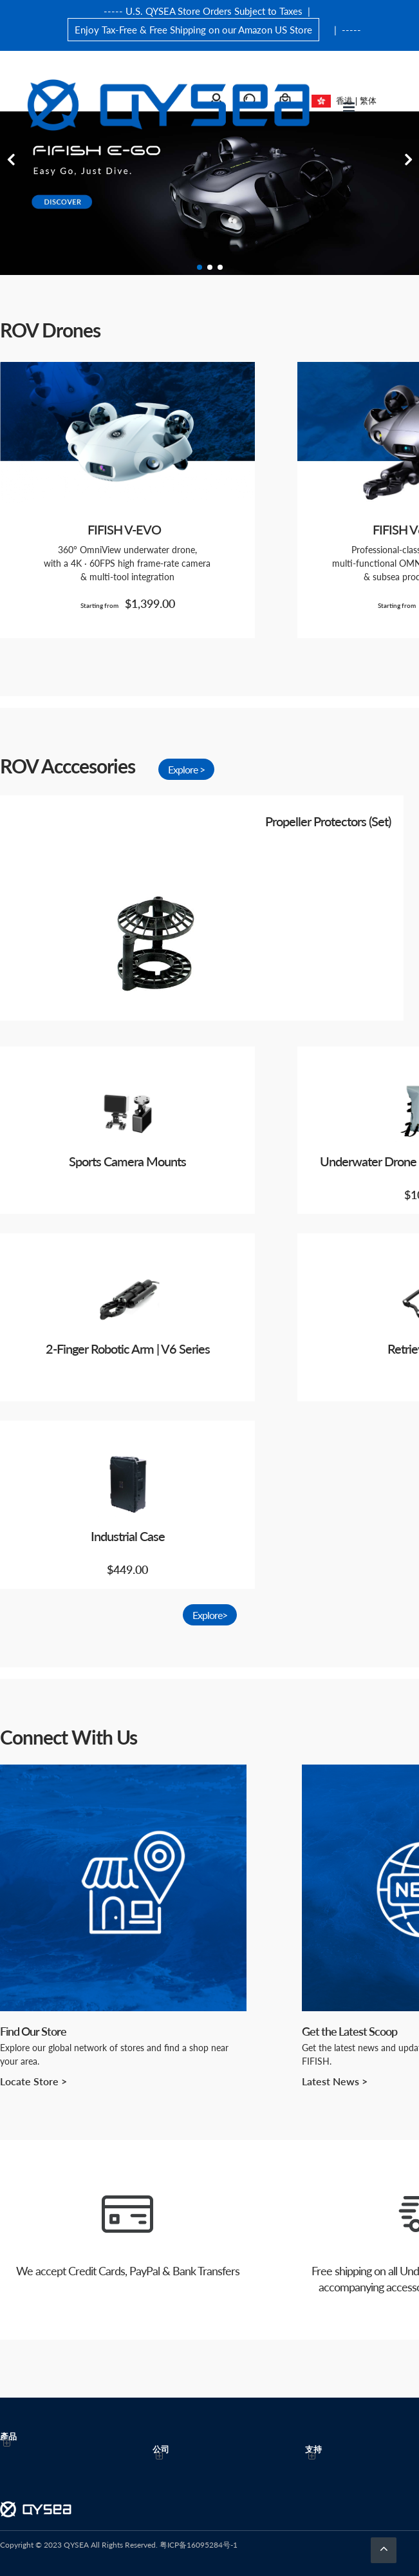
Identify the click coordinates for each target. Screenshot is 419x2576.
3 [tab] (220, 267)
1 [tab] (199, 267)
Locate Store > (33, 2081)
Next (408, 159)
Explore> (209, 1614)
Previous (11, 159)
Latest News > (335, 2081)
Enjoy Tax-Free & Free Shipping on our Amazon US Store (193, 29)
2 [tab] (209, 267)
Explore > (186, 769)
